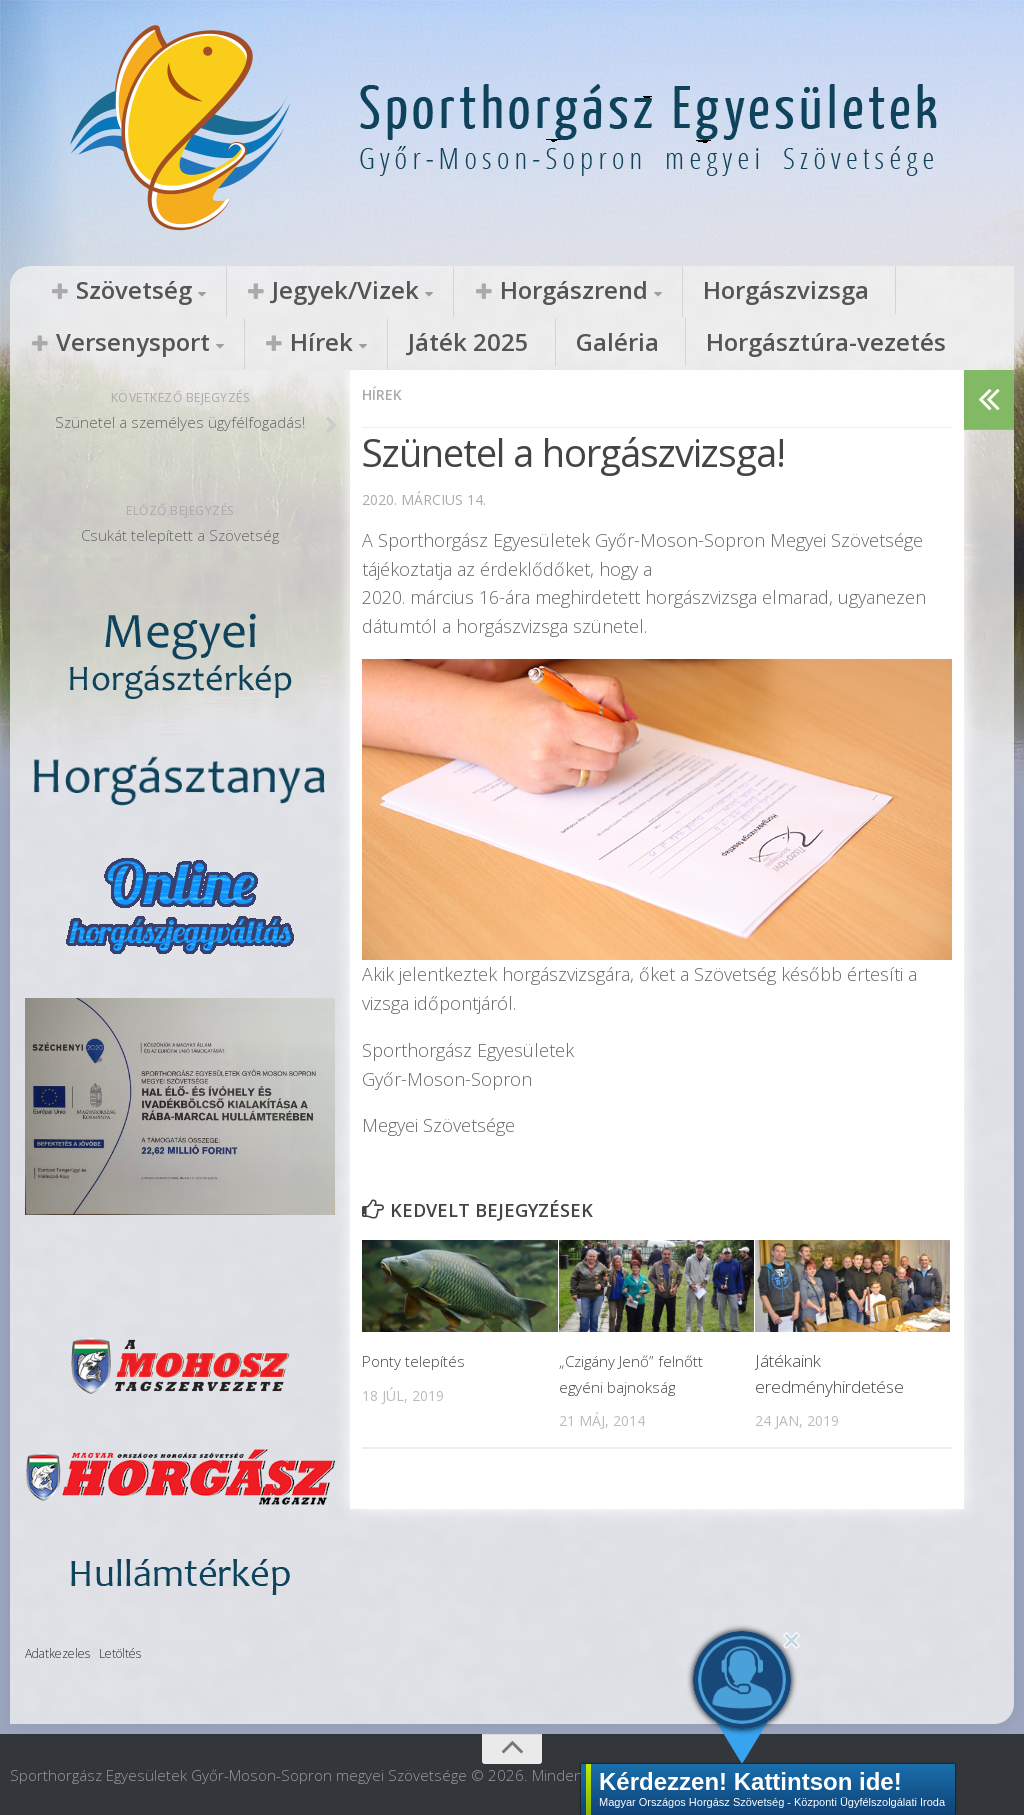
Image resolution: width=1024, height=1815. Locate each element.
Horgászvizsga (594, 291)
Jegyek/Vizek (263, 291)
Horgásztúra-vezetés (320, 344)
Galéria (171, 344)
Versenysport (761, 291)
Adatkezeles (57, 1652)
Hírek (903, 291)
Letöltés (120, 1652)
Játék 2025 (68, 344)
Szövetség (105, 291)
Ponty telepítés (417, 1358)
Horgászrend (433, 291)
